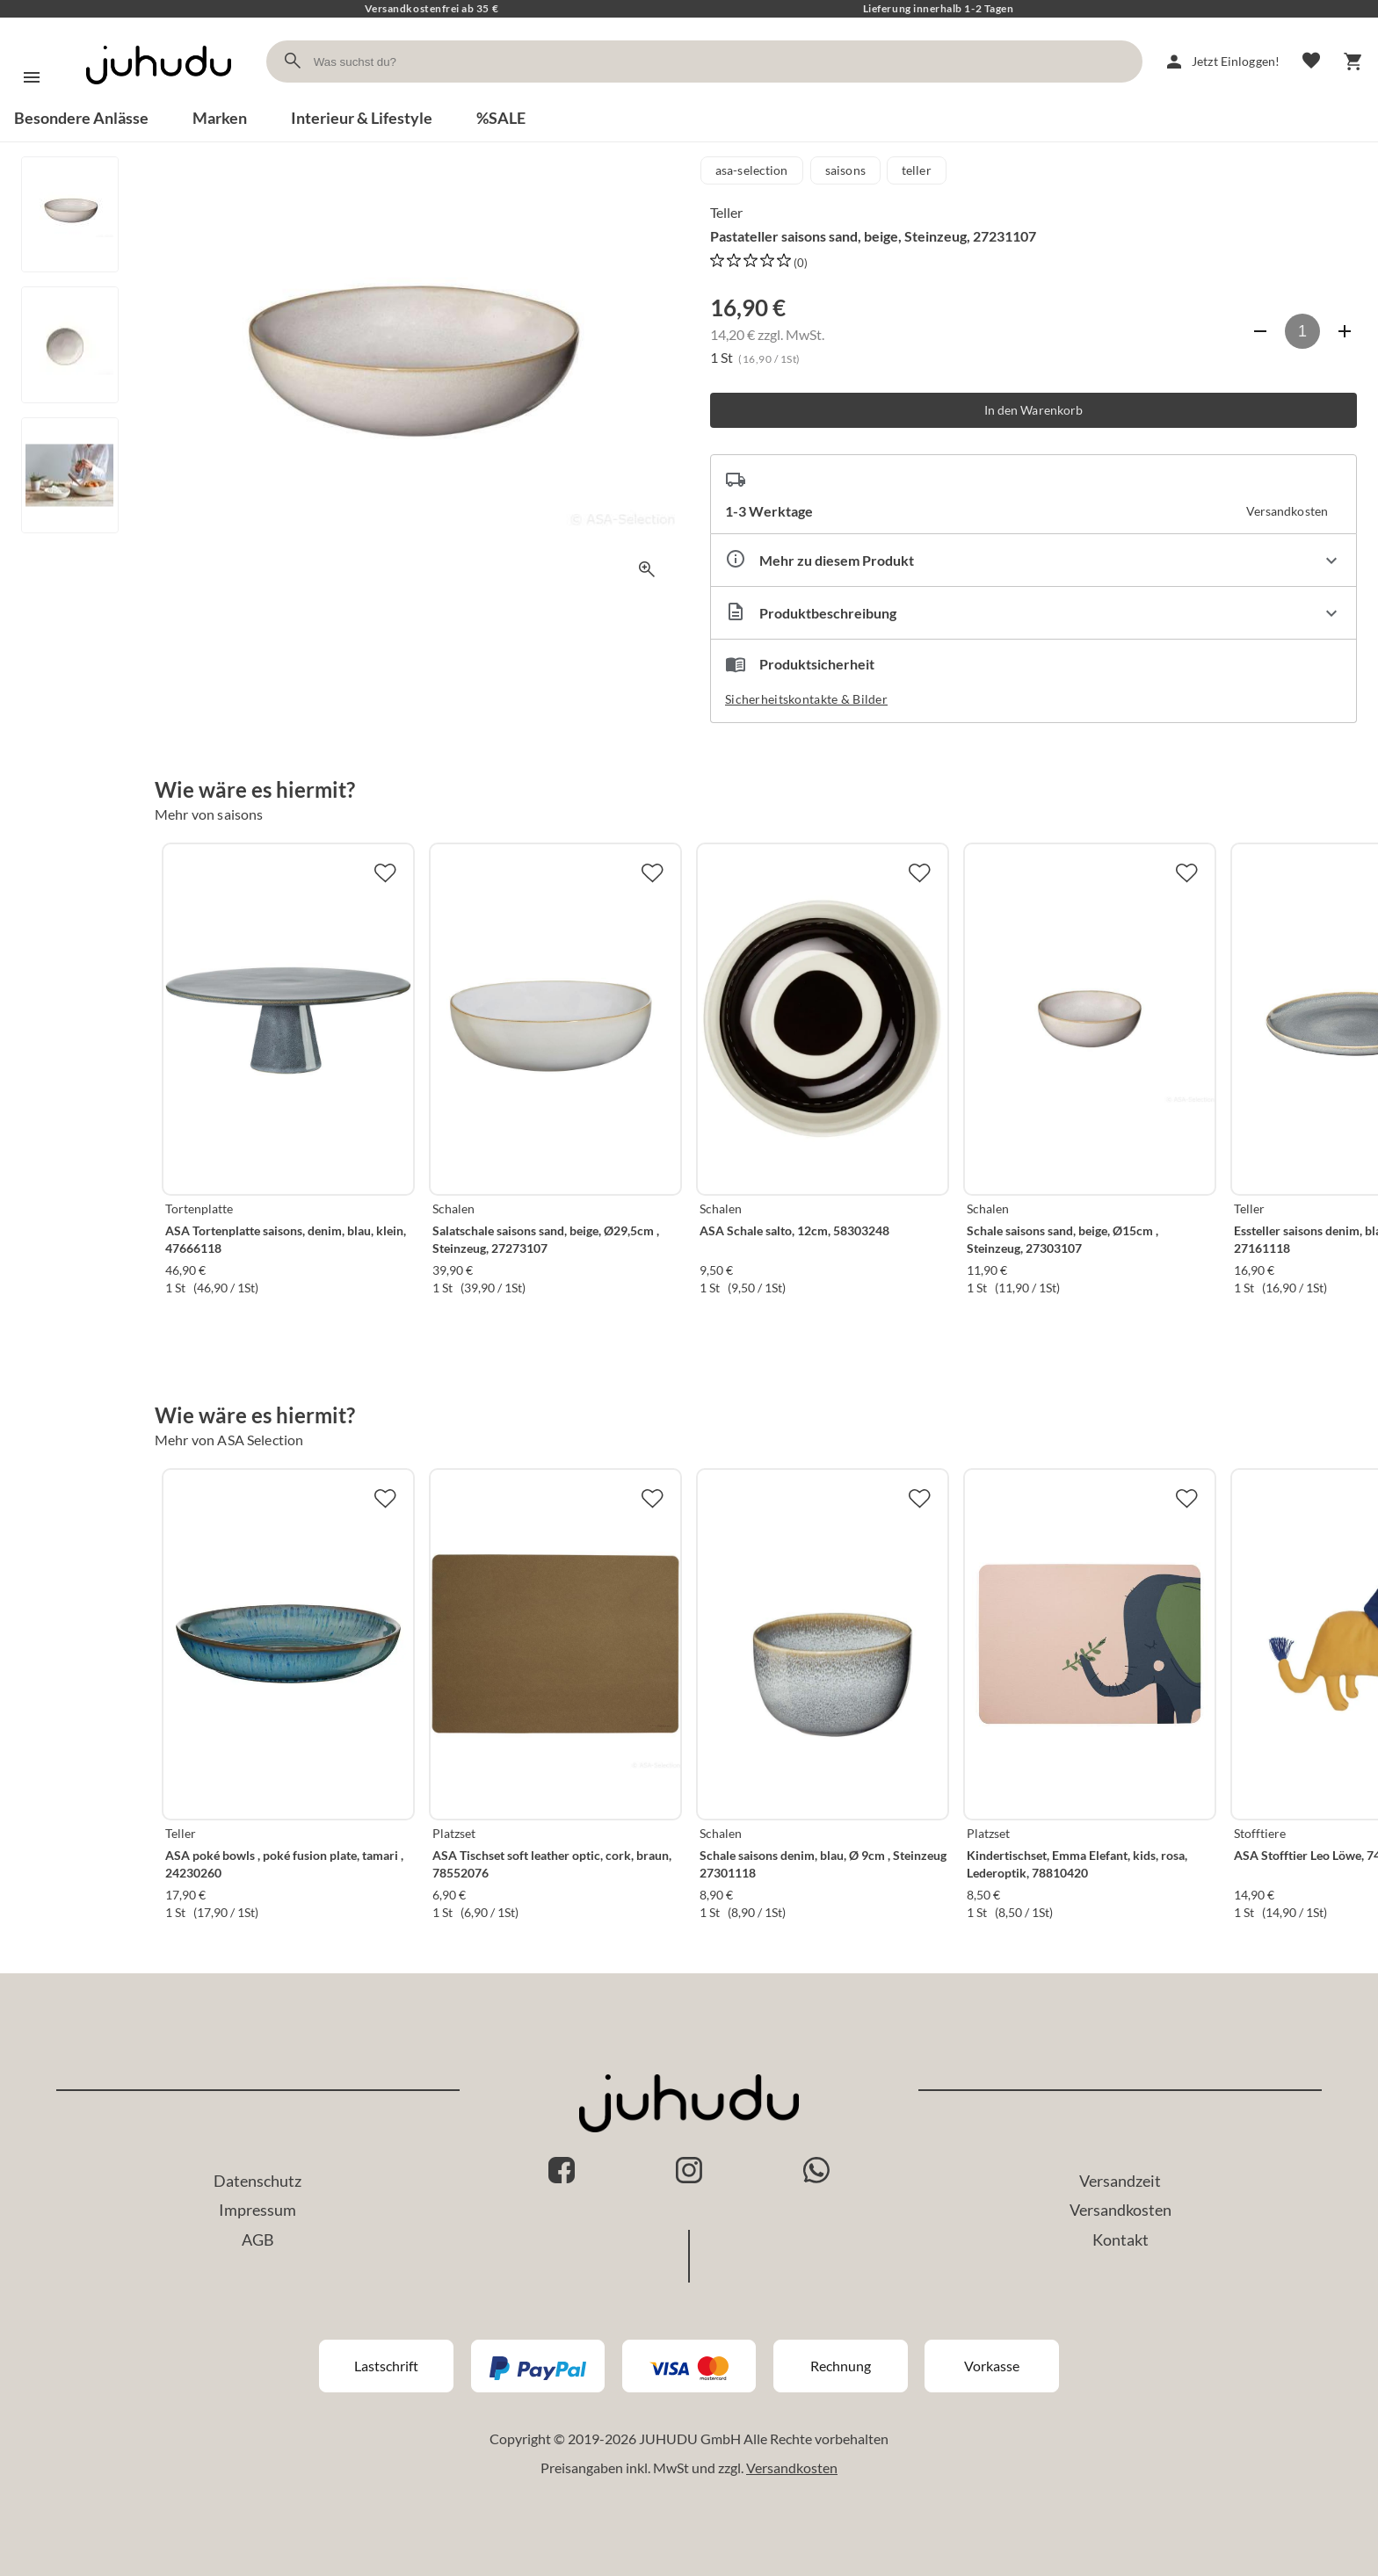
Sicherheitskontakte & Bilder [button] (806, 698)
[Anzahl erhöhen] (1345, 331)
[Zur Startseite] (158, 99)
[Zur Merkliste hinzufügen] (385, 872)
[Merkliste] (1311, 61)
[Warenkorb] (1353, 61)
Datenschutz (257, 2180)
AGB (258, 2239)
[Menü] (31, 77)
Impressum (257, 2209)
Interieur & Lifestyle (361, 117)
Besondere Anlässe (81, 117)
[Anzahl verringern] (1260, 331)
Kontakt (1120, 2239)
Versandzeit (1120, 2180)
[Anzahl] (1302, 331)
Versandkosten (1120, 2209)
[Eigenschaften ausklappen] (1033, 560)
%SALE (501, 117)
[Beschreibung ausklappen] (1033, 613)
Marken (219, 117)
